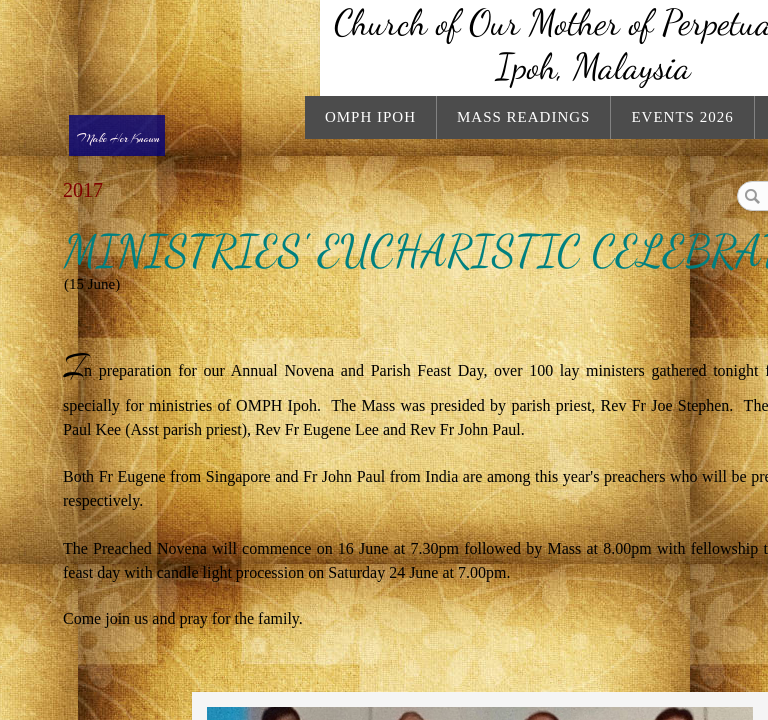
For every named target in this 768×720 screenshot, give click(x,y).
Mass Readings (523, 117)
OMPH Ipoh (370, 117)
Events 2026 (682, 117)
